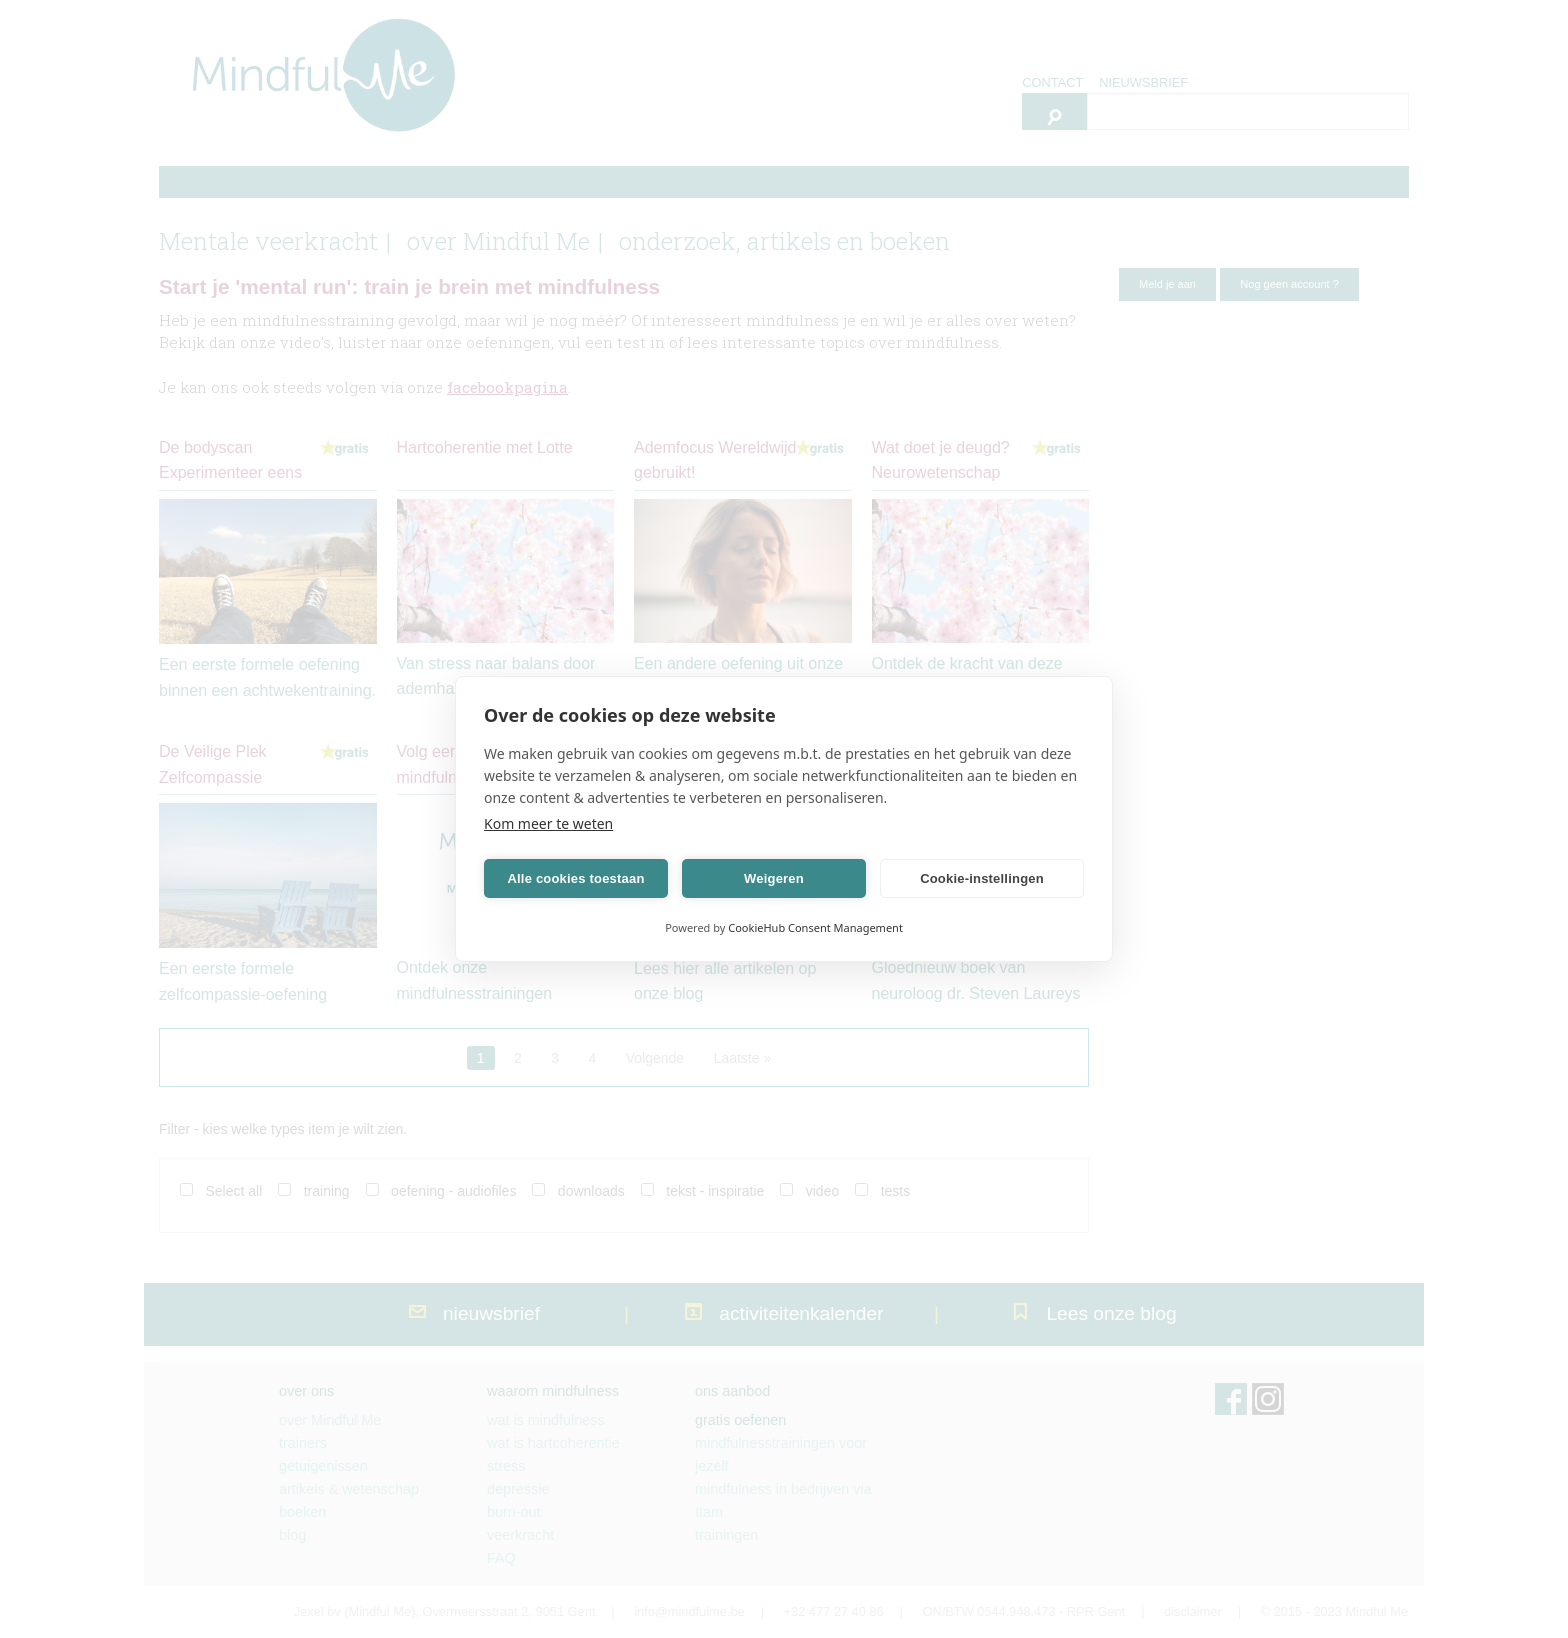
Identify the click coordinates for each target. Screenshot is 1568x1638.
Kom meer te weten (548, 823)
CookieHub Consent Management (815, 927)
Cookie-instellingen (982, 878)
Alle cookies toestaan (575, 878)
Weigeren (774, 878)
